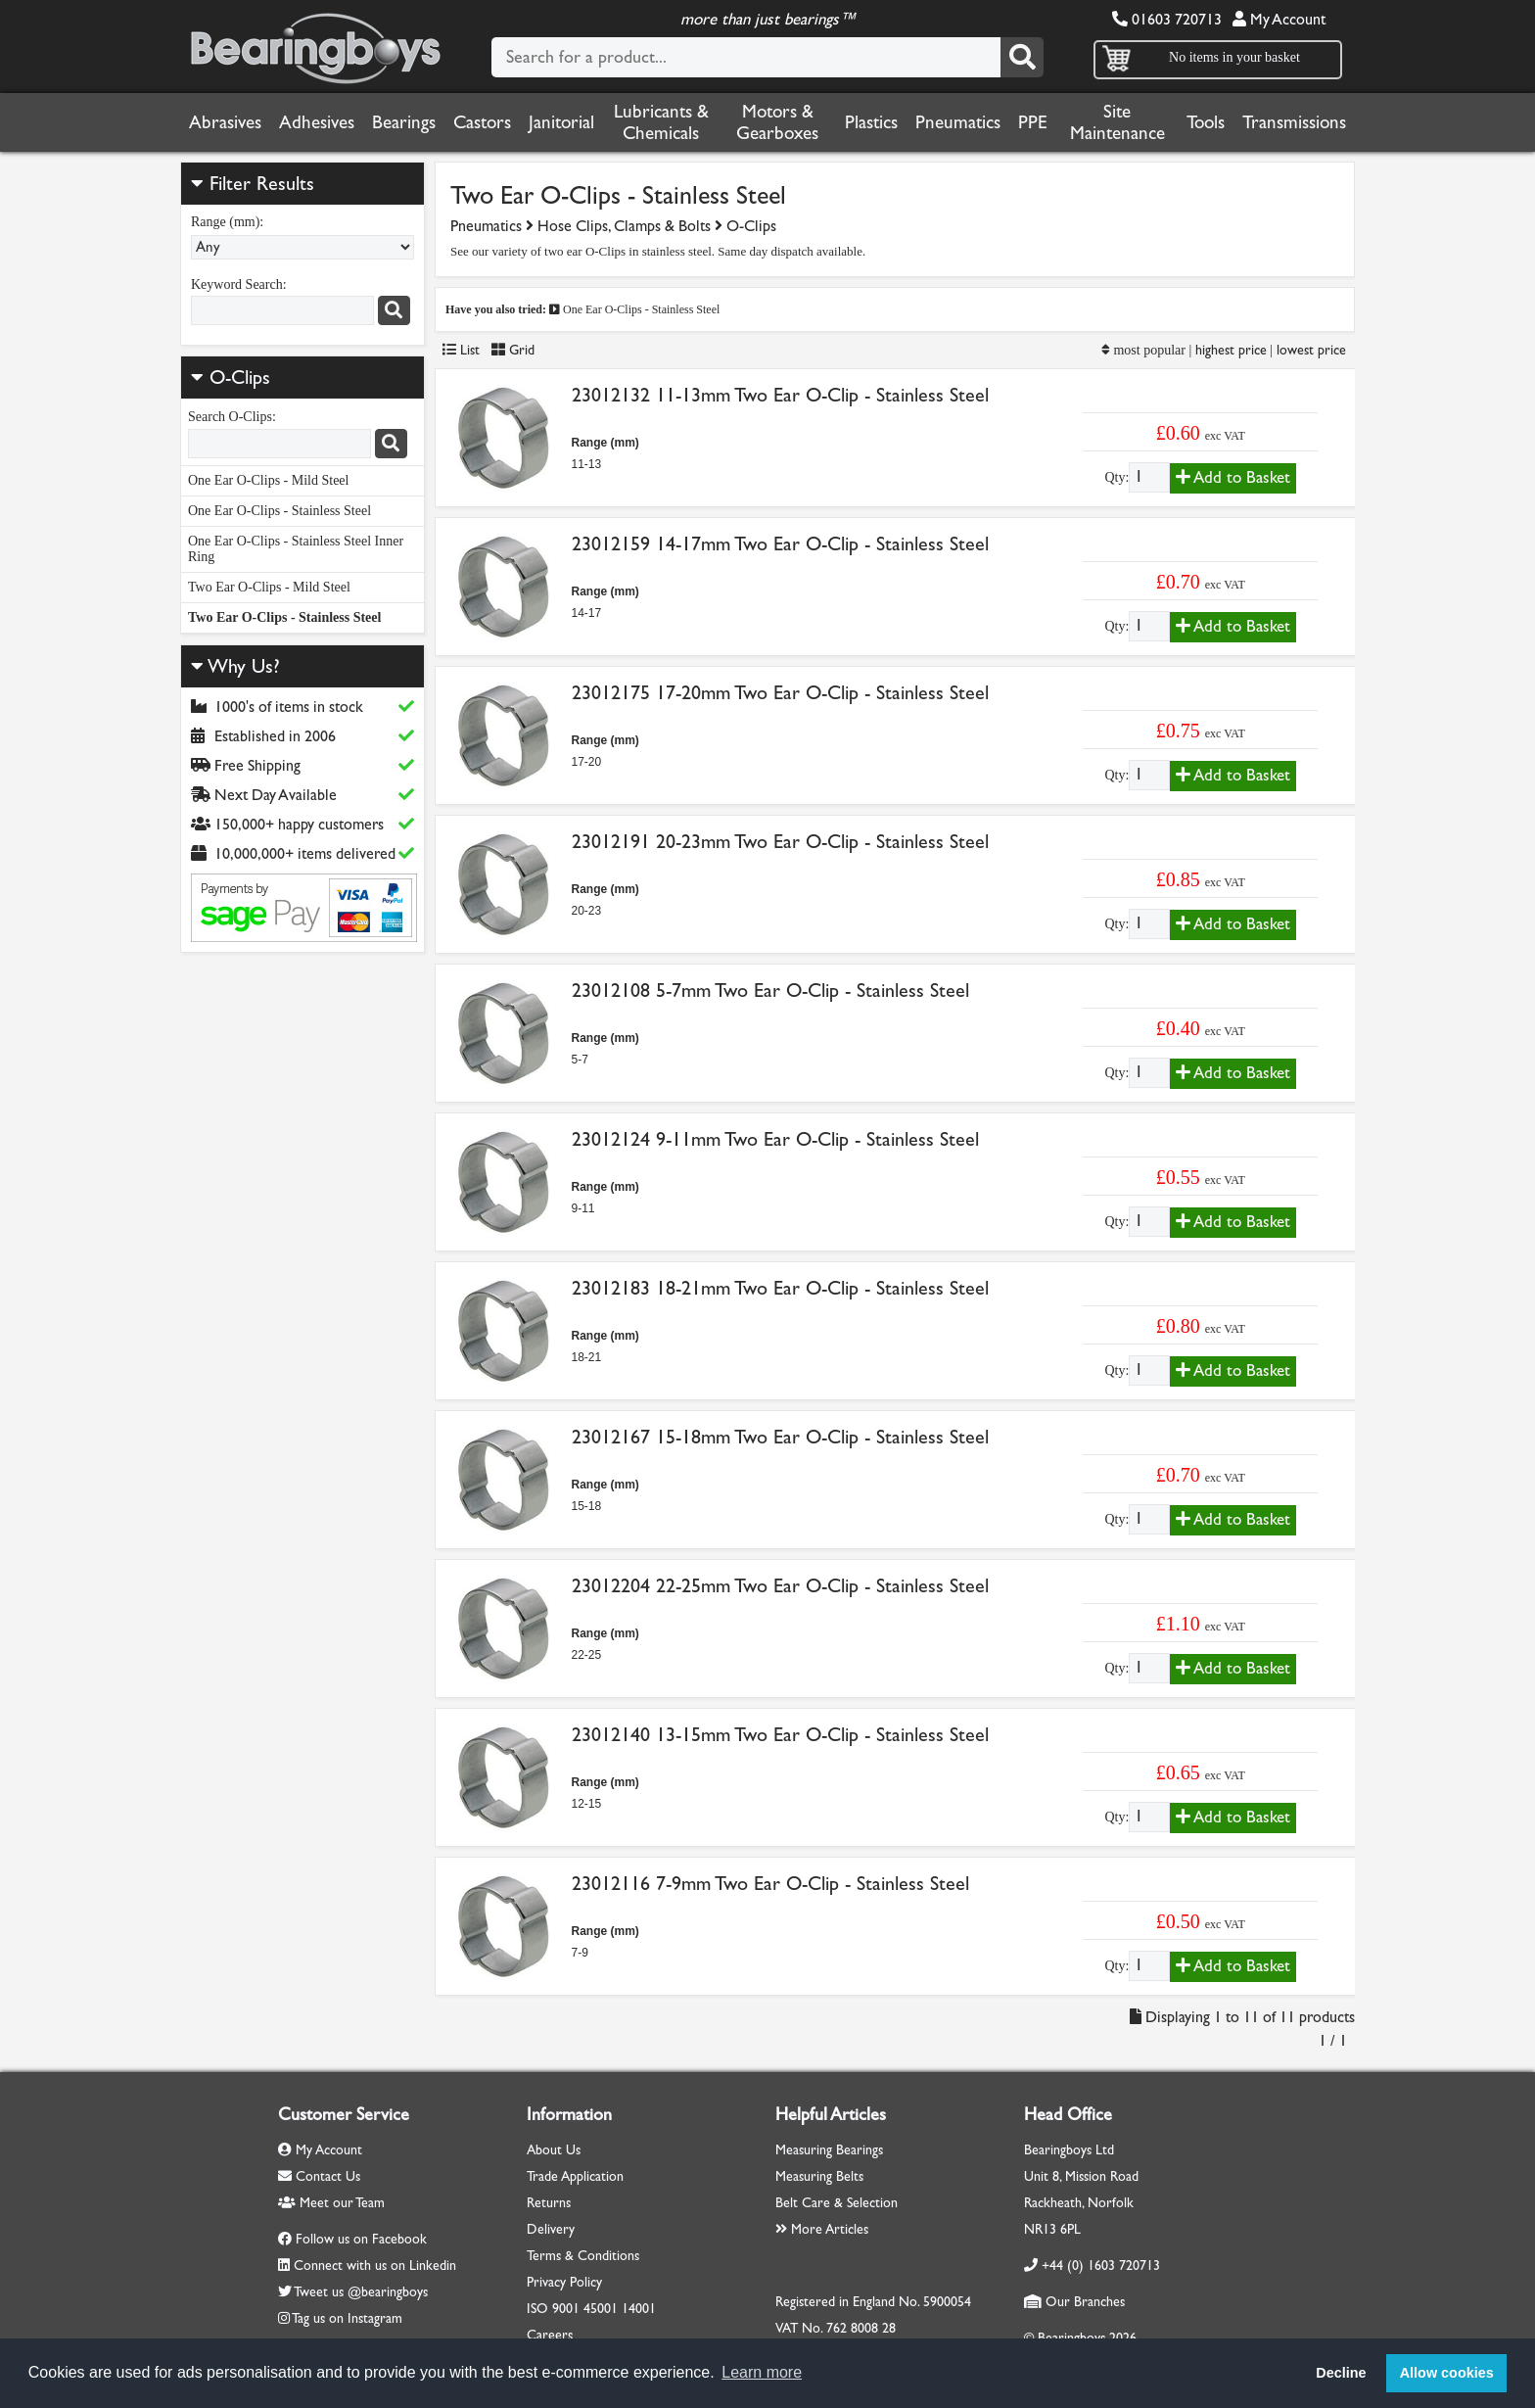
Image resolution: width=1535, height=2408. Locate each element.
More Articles (821, 2229)
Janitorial (561, 122)
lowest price (1311, 350)
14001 (639, 2308)
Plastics (871, 122)
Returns (549, 2203)
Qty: (1116, 477)
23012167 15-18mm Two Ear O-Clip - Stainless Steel (780, 1437)
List (461, 350)
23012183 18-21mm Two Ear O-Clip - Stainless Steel (780, 1288)
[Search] (1022, 57)
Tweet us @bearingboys (361, 2292)
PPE (1032, 122)
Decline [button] (1341, 2373)
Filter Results (252, 183)
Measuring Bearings (829, 2150)
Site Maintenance (1117, 122)
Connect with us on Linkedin (375, 2265)
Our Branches (1074, 2301)
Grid (513, 350)
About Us (554, 2150)
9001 (566, 2308)
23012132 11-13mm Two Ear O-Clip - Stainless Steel (780, 395)
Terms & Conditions (583, 2255)
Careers (550, 2335)
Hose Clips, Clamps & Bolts (624, 225)
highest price (1231, 350)
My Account (1279, 19)
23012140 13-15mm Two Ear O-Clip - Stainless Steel (780, 1734)
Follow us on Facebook (361, 2239)
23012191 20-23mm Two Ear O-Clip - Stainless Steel (780, 841)
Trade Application (575, 2176)
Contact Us (319, 2176)
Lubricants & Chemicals (661, 122)
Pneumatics (957, 122)
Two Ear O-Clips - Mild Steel (269, 587)
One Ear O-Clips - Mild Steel (268, 480)
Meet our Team (331, 2203)
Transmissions (1294, 122)
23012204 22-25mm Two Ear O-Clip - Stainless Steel (780, 1586)
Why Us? (235, 666)
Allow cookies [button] (1447, 2373)
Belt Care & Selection (836, 2203)
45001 (600, 2308)
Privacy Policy (564, 2282)
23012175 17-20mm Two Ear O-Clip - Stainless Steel (780, 693)
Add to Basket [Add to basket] (1233, 477)
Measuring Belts (819, 2176)
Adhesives (316, 122)
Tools (1205, 122)
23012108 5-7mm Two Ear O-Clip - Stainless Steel (770, 990)
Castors (482, 122)
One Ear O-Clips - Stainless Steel (279, 510)
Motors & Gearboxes (777, 122)
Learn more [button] (761, 2372)
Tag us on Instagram (347, 2318)
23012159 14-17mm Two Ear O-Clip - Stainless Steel (780, 544)
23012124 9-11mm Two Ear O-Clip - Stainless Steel (775, 1139)
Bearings (404, 122)
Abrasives (225, 122)
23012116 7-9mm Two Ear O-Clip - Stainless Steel (770, 1883)
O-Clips (239, 377)
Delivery (551, 2229)
